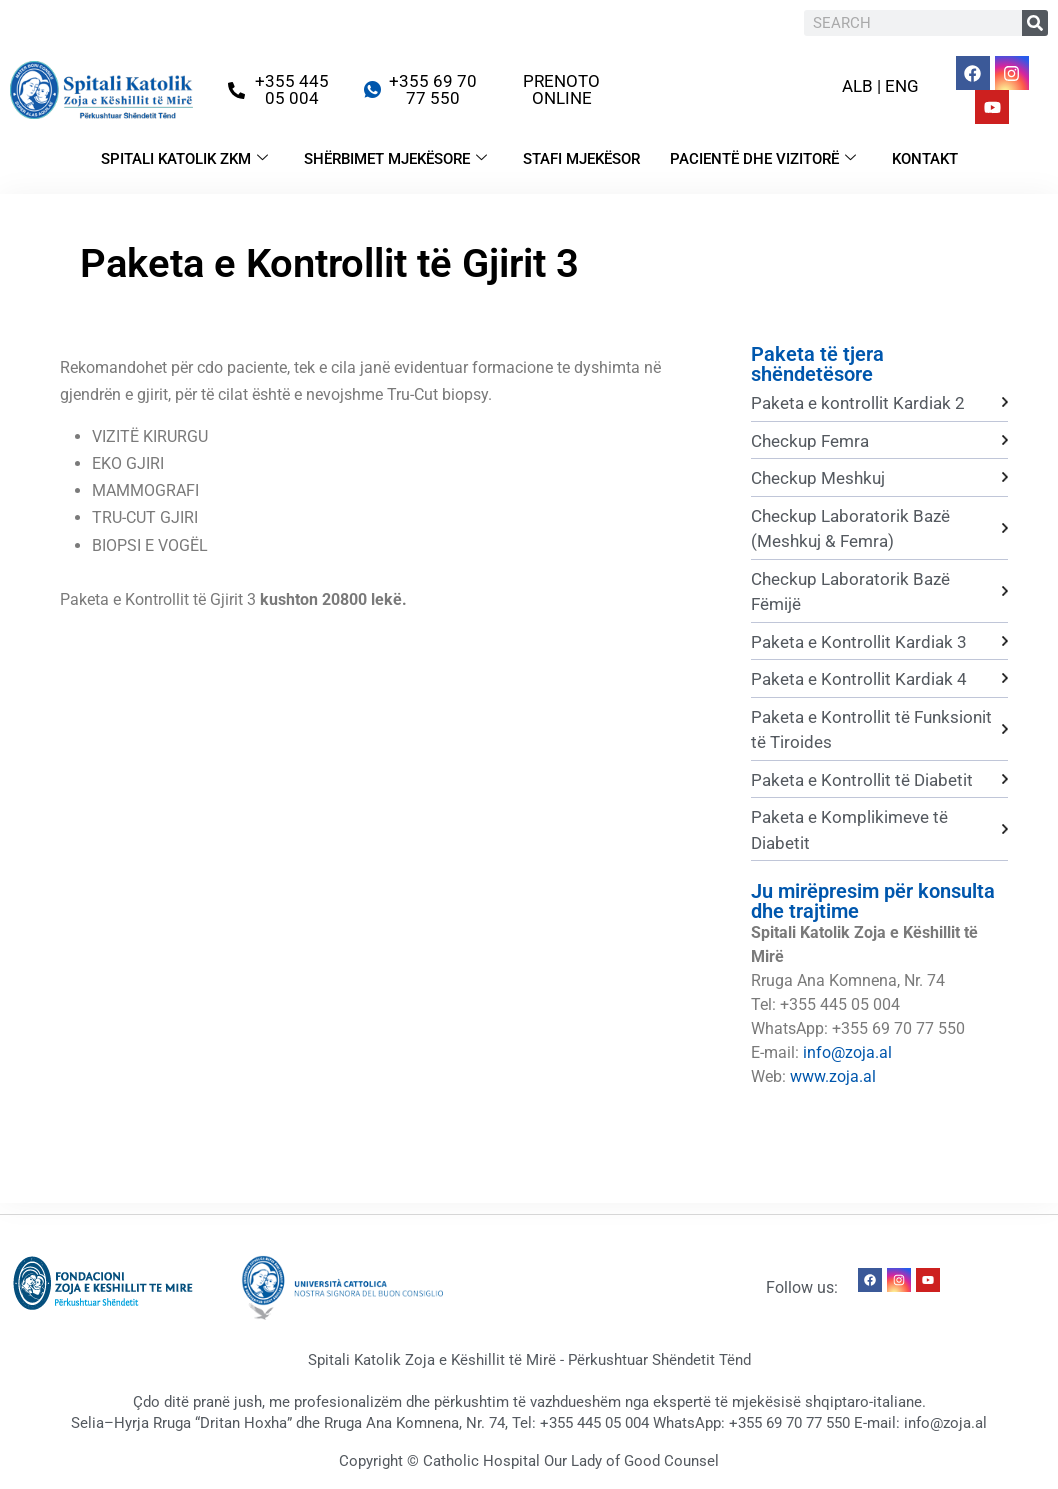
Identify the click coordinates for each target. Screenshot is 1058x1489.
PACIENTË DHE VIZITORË (763, 159)
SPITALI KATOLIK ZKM (184, 159)
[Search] (1035, 23)
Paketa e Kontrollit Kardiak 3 (859, 642)
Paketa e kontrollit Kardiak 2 (858, 403)
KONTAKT (925, 159)
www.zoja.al (833, 1076)
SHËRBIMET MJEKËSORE (395, 159)
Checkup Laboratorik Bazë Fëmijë (850, 592)
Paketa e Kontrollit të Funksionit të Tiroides (871, 730)
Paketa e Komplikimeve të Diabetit (849, 830)
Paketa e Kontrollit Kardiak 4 (859, 679)
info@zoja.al (847, 1052)
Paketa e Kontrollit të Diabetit (862, 780)
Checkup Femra (810, 441)
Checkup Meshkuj (818, 478)
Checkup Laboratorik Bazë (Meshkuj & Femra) (850, 529)
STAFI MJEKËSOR (581, 159)
